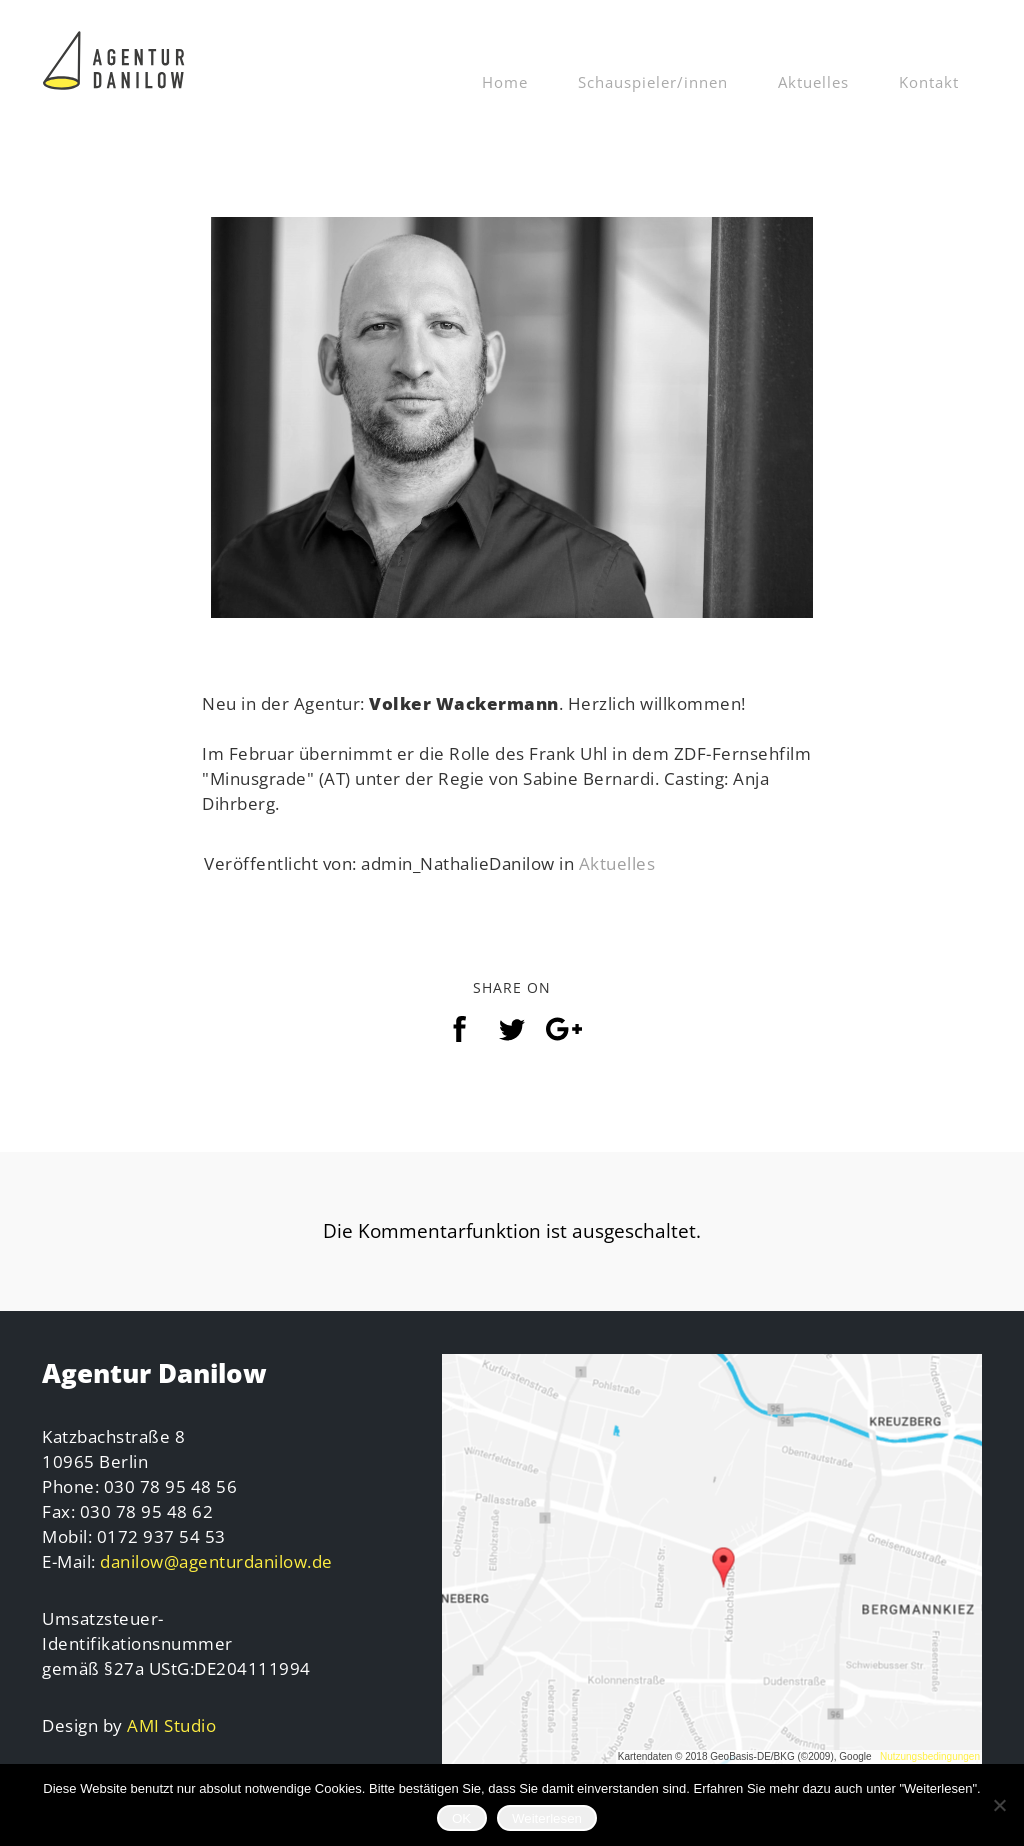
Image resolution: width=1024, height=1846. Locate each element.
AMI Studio (171, 1725)
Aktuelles (813, 82)
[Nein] (999, 1805)
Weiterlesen (547, 1818)
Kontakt (929, 82)
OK (461, 1818)
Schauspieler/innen (653, 82)
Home (505, 82)
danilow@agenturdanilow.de (216, 1561)
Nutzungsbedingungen (930, 1756)
